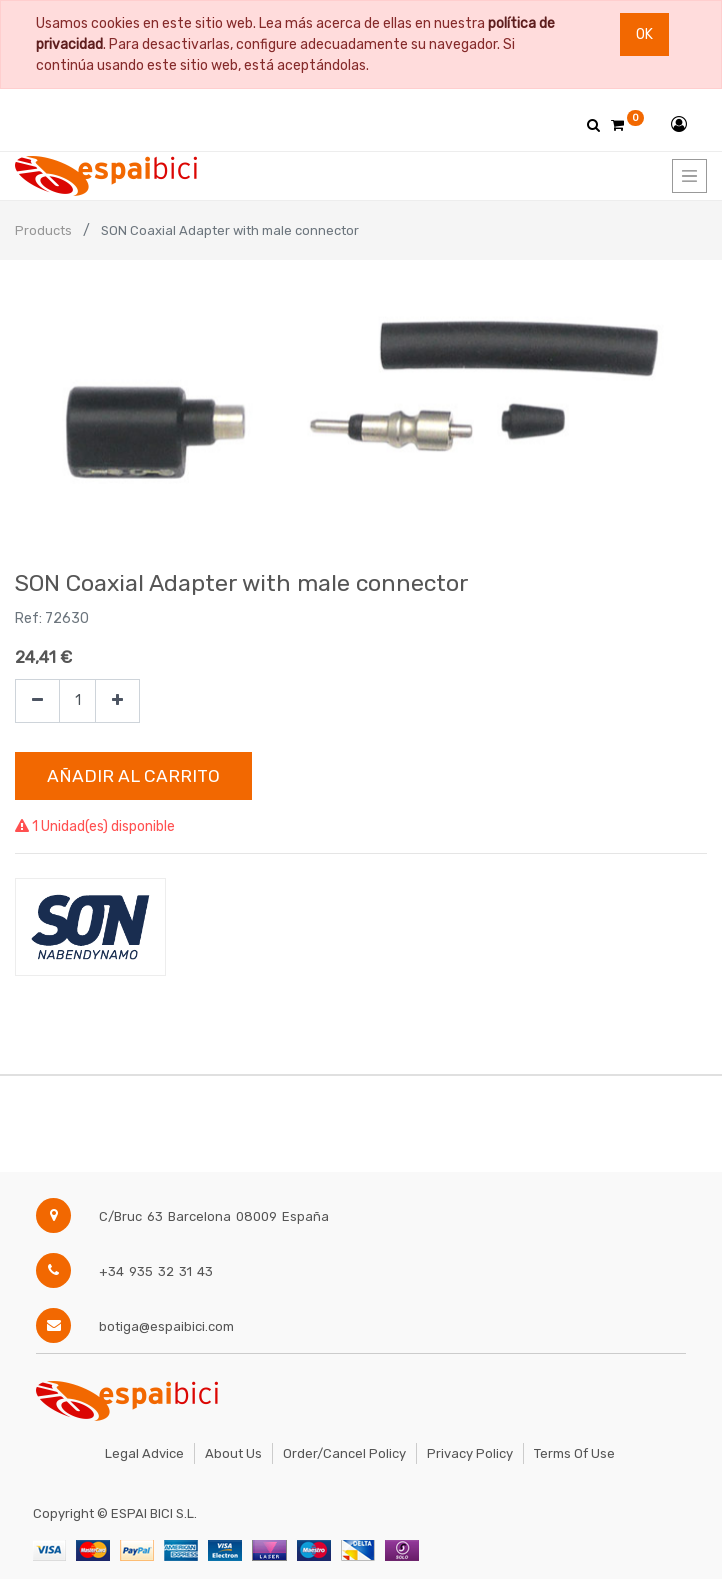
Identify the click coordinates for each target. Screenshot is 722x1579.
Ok (644, 34)
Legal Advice (144, 1453)
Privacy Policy (470, 1453)
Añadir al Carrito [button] (133, 776)
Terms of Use (574, 1453)
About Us (233, 1453)
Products (43, 230)
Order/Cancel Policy (344, 1453)
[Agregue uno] (117, 701)
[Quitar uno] (37, 701)
